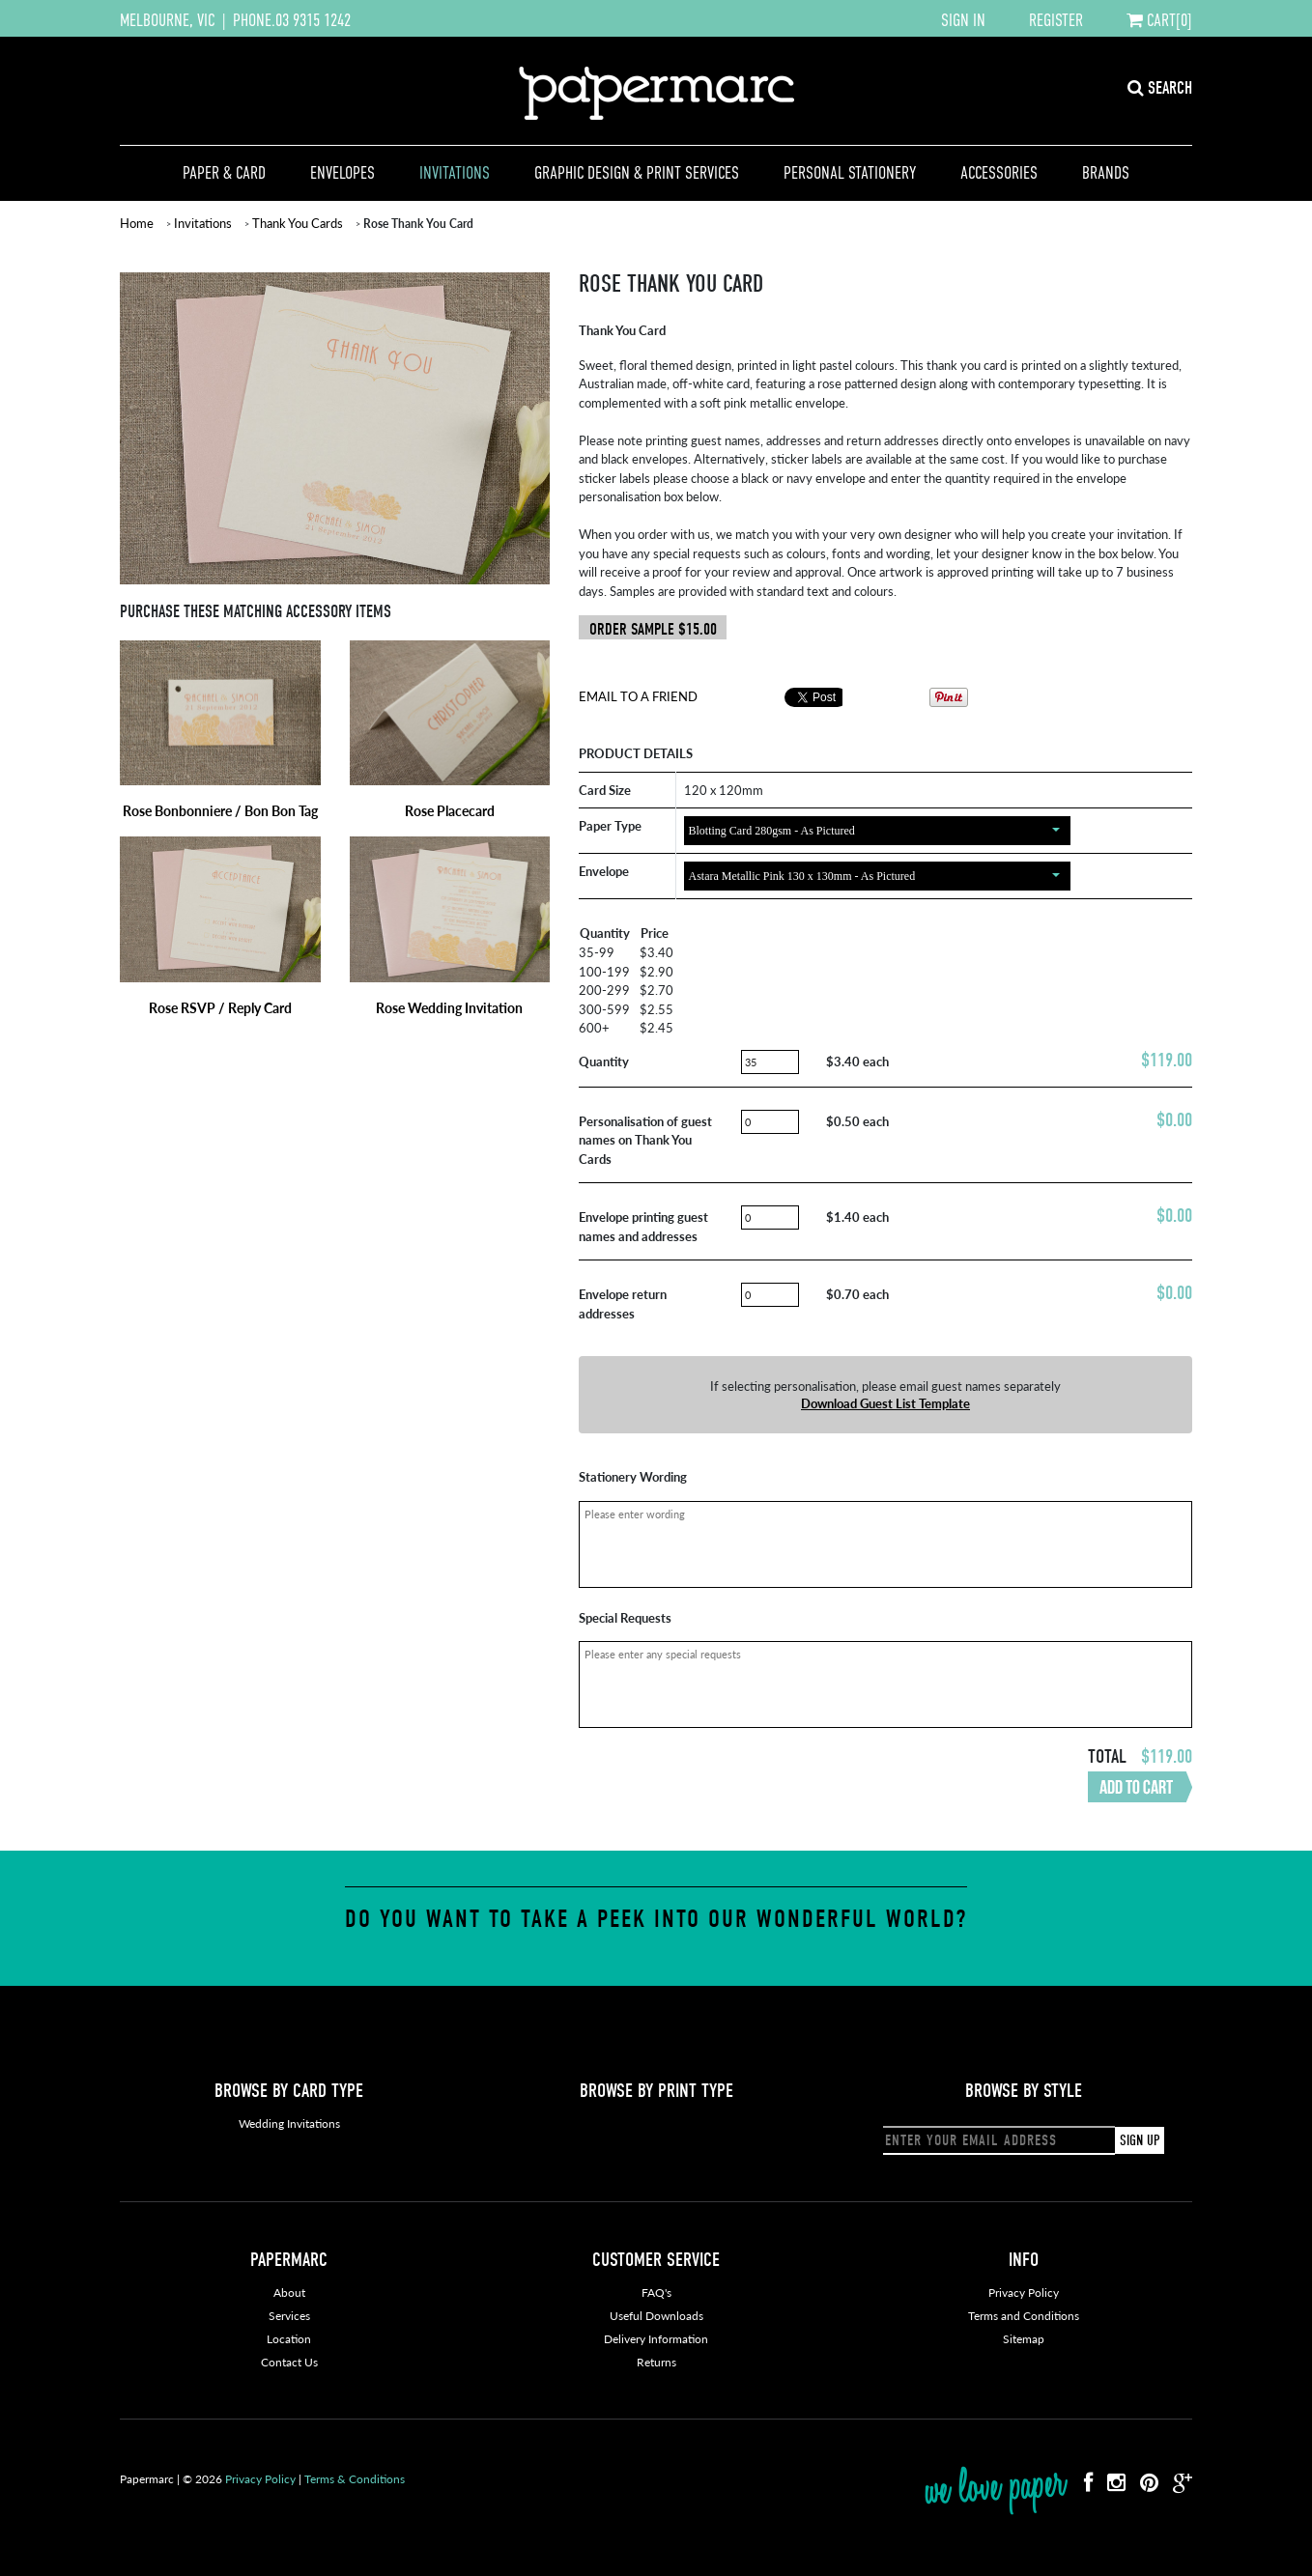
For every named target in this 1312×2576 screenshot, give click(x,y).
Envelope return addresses (623, 1303)
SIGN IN (963, 20)
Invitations (454, 173)
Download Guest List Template (885, 1403)
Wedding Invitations (289, 2123)
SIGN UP (1139, 2140)
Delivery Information (656, 2339)
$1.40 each (857, 1216)
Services (289, 2315)
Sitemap (1023, 2339)
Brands (1105, 173)
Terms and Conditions (1023, 2315)
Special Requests (625, 1617)
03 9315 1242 (313, 20)
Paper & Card (224, 173)
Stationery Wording (633, 1476)
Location (289, 2339)
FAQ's (656, 2292)
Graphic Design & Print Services (636, 173)
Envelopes (342, 173)
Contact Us (289, 2362)
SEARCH (1159, 88)
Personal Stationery (850, 173)
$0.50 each (857, 1121)
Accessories (999, 173)
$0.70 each (857, 1294)
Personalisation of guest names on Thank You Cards (645, 1140)
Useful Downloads (656, 2315)
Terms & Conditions (354, 2479)
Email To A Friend (638, 696)
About (289, 2292)
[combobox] (877, 830)
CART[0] (1159, 20)
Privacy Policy (1023, 2292)
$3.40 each (857, 1061)
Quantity (604, 1061)
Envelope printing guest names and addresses (643, 1226)
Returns (656, 2362)
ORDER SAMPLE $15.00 (653, 629)
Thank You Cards (297, 222)
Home (137, 222)
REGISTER (1056, 20)
